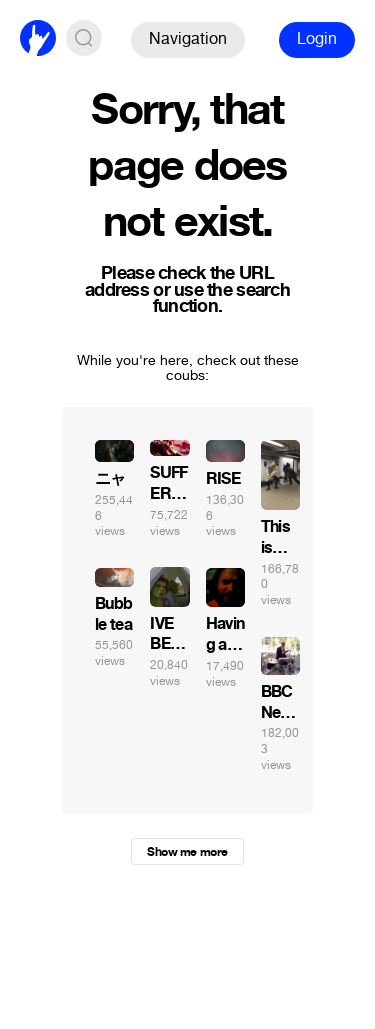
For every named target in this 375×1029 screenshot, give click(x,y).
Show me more (187, 852)
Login (317, 38)
